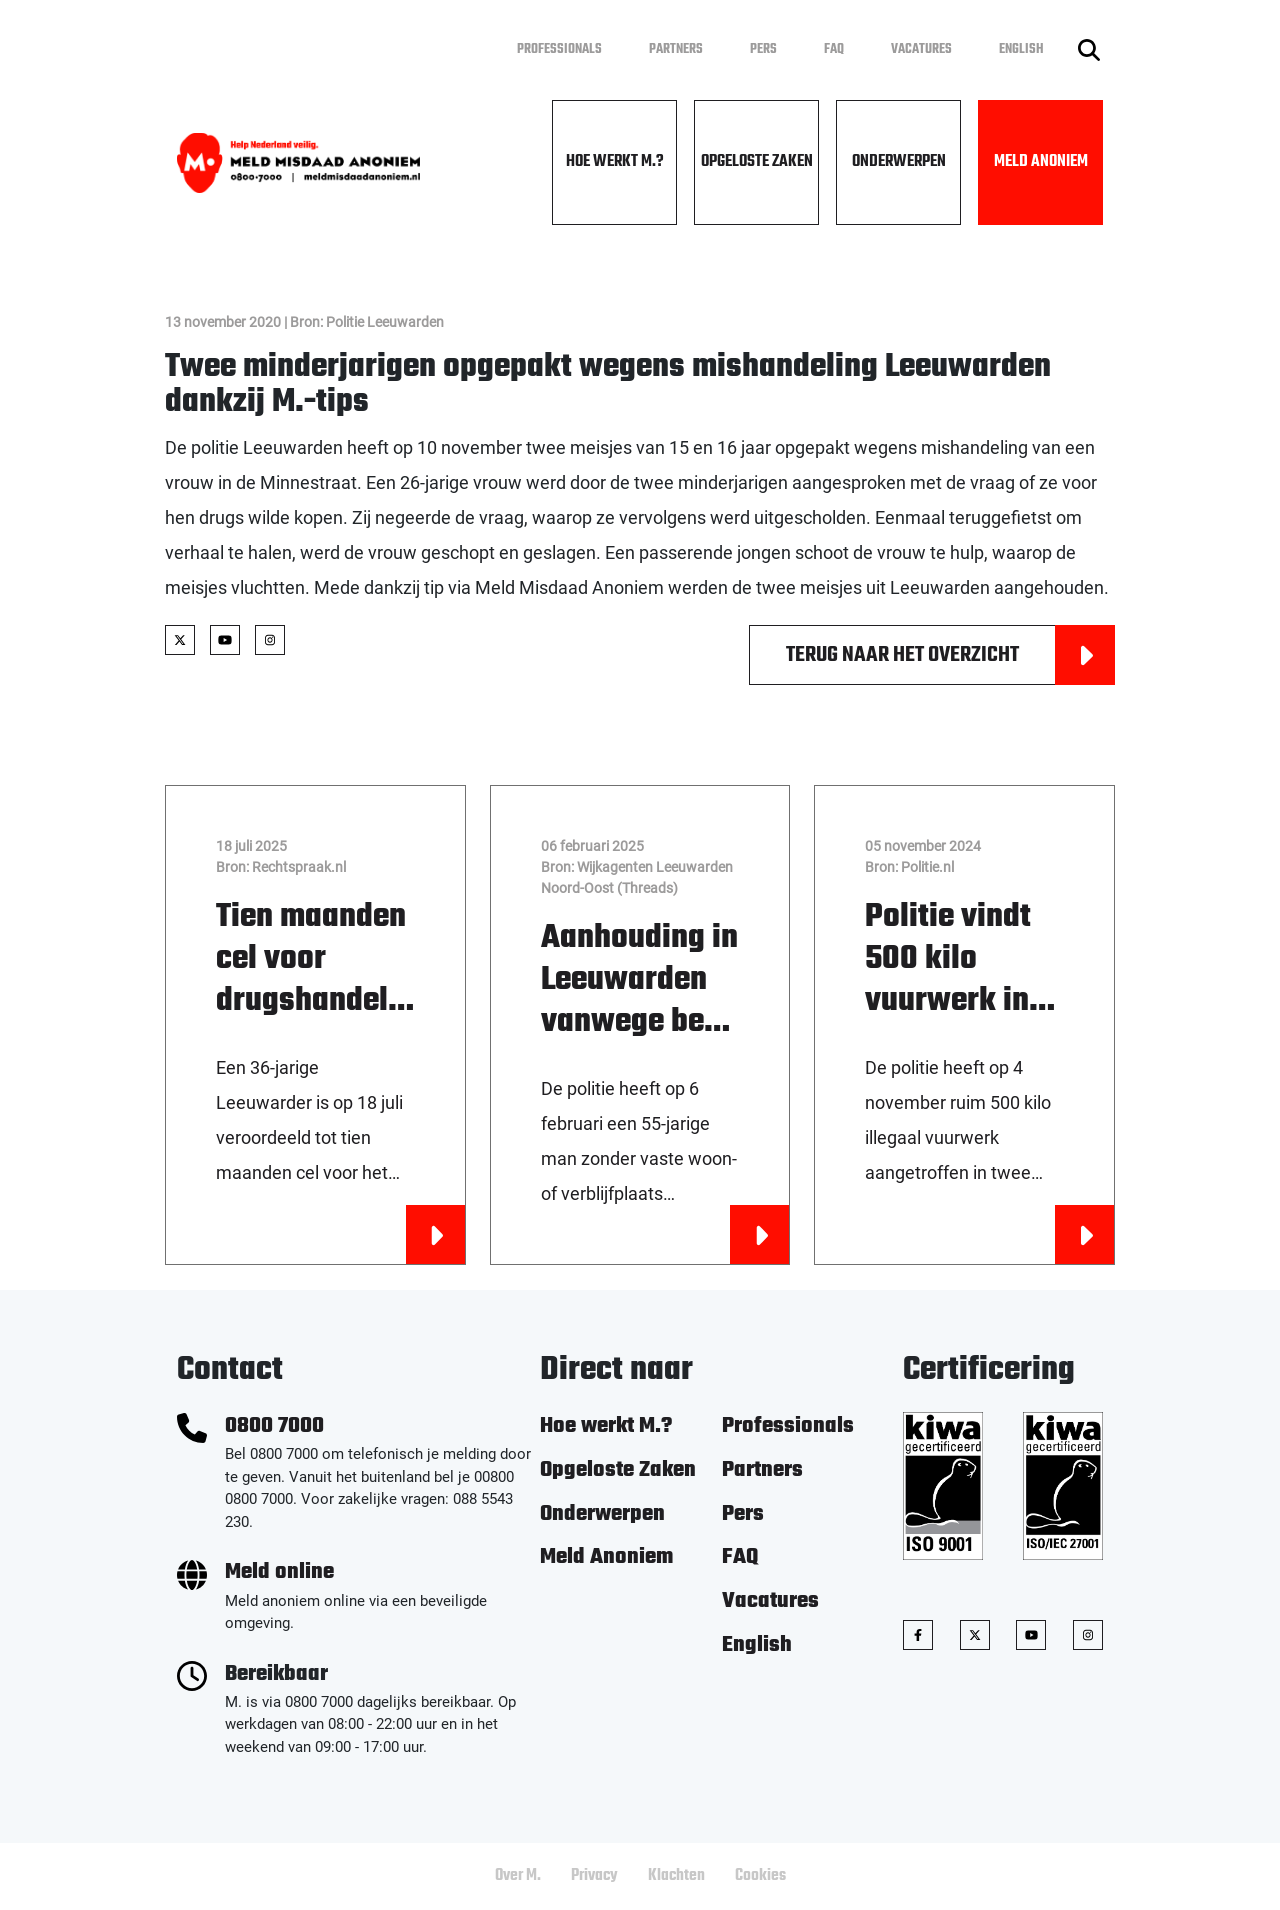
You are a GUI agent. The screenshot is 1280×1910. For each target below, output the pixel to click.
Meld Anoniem (1041, 162)
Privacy (594, 1876)
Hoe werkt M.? (615, 162)
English (1021, 49)
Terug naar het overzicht (950, 655)
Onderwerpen (899, 162)
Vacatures (921, 49)
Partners (676, 49)
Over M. (518, 1876)
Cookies (760, 1876)
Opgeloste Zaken (757, 162)
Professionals (559, 49)
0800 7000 (274, 1426)
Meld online (279, 1572)
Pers (763, 49)
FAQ (834, 49)
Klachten (676, 1876)
